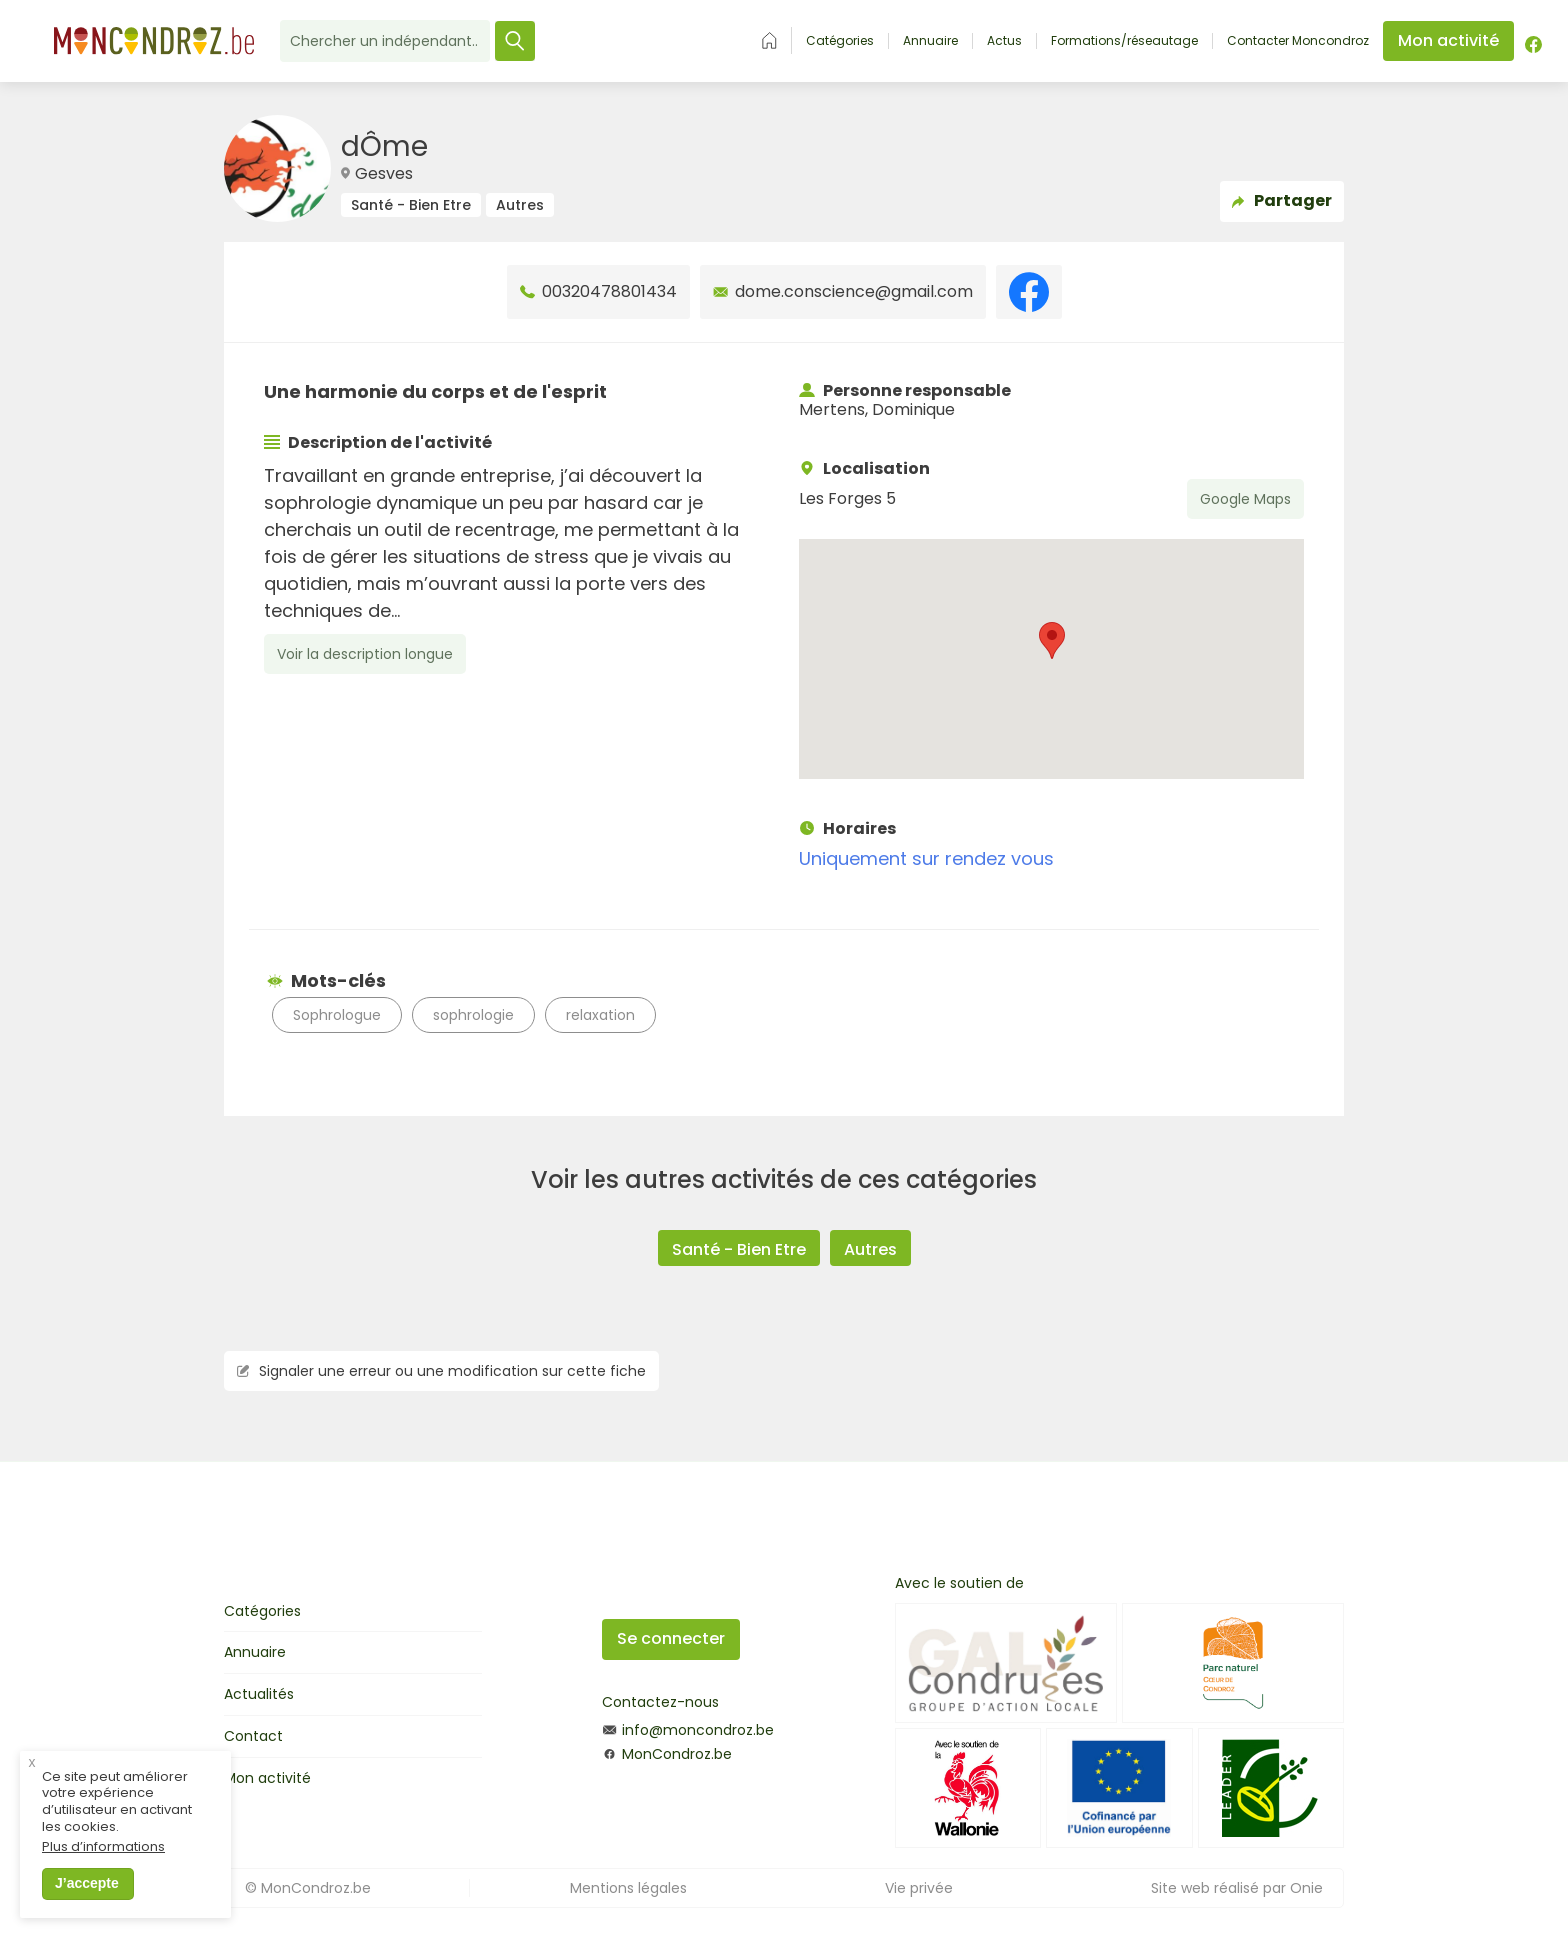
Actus (1004, 41)
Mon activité (267, 1778)
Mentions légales (628, 1888)
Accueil (769, 40)
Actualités (259, 1694)
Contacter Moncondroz (1298, 41)
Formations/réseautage (1124, 41)
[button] (1052, 640)
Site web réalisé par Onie (1237, 1888)
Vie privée (919, 1888)
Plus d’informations (103, 1852)
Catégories (840, 41)
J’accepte (87, 1888)
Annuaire (930, 41)
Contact (253, 1736)
